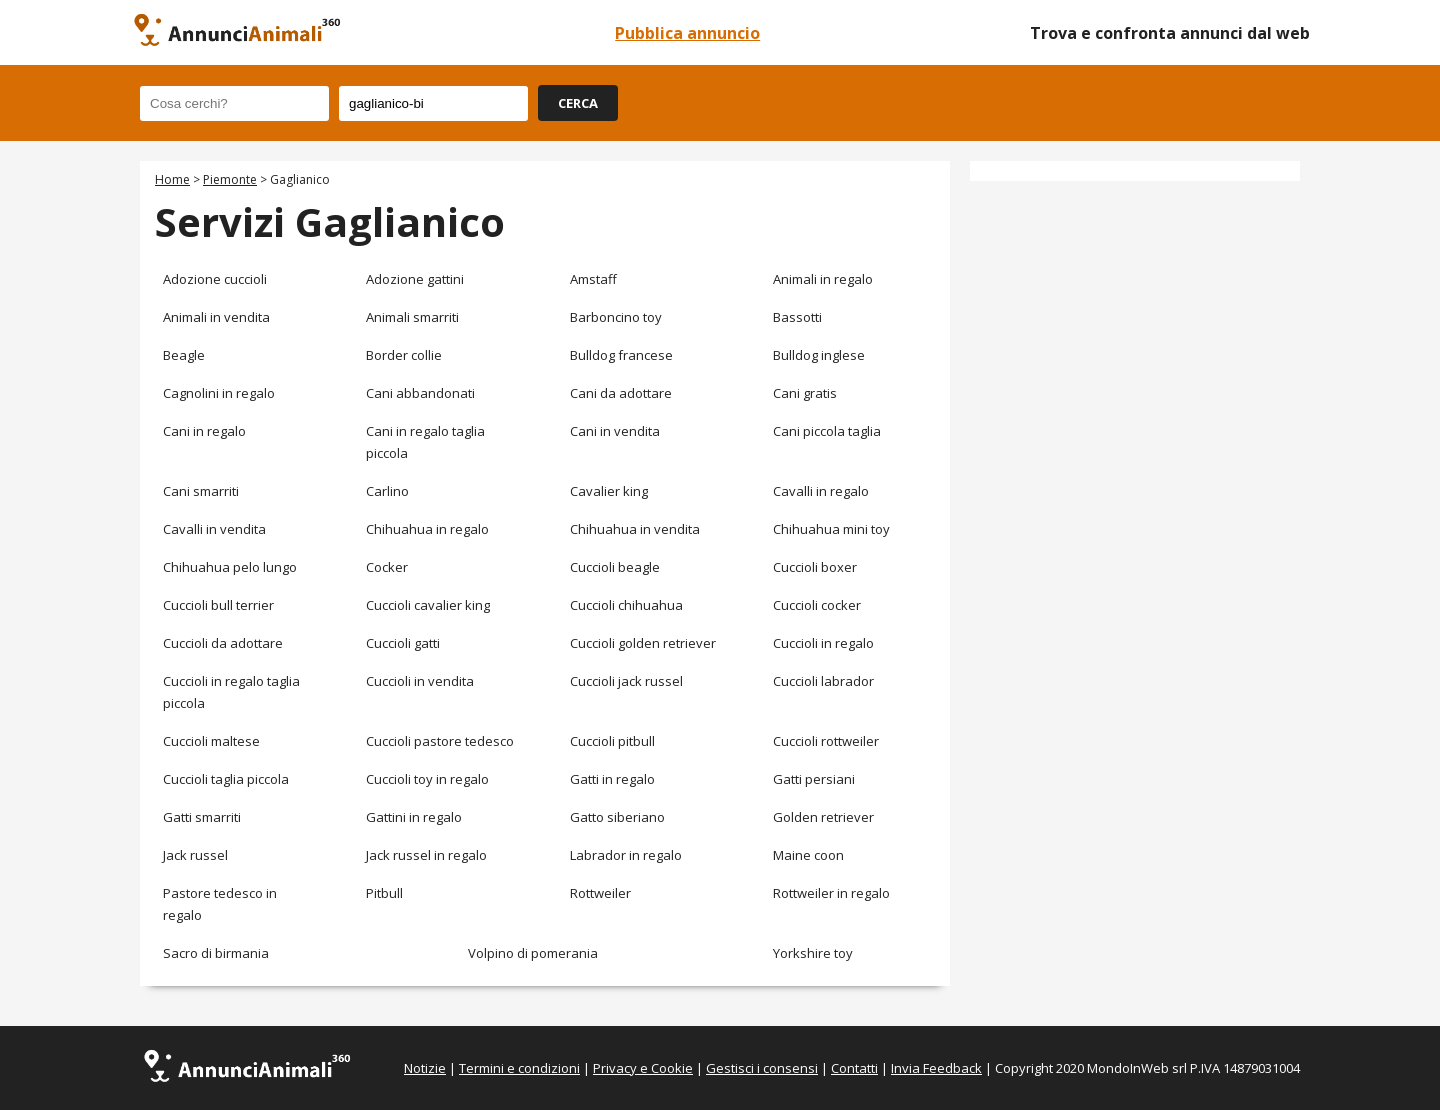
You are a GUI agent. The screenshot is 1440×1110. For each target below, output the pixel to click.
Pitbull (384, 893)
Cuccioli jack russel (626, 681)
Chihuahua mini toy (831, 529)
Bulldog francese (621, 355)
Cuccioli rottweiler (826, 741)
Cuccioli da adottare (223, 643)
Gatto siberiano (617, 817)
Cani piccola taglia (827, 431)
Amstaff (593, 279)
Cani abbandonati (420, 393)
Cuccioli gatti (403, 643)
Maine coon (808, 855)
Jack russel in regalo (426, 855)
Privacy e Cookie (643, 1068)
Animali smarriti (412, 317)
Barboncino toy (616, 317)
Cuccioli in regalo (823, 643)
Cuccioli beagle (615, 567)
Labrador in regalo (626, 855)
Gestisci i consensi (762, 1068)
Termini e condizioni (519, 1068)
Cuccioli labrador (823, 681)
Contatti (854, 1068)
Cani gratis (805, 393)
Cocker (387, 567)
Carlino (387, 491)
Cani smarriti (201, 491)
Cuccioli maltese (211, 741)
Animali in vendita (216, 317)
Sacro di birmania (216, 953)
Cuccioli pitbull (612, 741)
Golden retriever (823, 817)
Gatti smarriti (202, 817)
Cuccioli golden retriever (643, 643)
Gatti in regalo (612, 779)
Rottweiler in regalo (831, 893)
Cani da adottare (621, 393)
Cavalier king (609, 491)
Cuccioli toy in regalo (427, 779)
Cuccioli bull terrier (218, 605)
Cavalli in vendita (214, 529)
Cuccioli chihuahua (626, 605)
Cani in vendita (615, 431)
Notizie (425, 1068)
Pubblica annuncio (687, 33)
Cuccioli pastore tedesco (440, 741)
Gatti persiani (814, 779)
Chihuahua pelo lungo (230, 567)
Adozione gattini (415, 279)
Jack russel (195, 855)
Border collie (404, 355)
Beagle (184, 355)
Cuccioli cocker (817, 605)
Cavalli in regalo (821, 491)
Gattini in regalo (414, 817)
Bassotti (797, 317)
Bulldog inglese (819, 355)
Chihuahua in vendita (635, 529)
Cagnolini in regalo (219, 393)
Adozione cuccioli (215, 279)
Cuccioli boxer (815, 567)
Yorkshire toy (813, 953)
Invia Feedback (936, 1068)
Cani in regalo (204, 431)
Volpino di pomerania (533, 953)
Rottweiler (600, 893)
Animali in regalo (823, 279)
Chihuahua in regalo (427, 529)
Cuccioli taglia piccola (226, 779)
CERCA (578, 103)
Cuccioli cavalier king (428, 605)
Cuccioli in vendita (420, 681)
